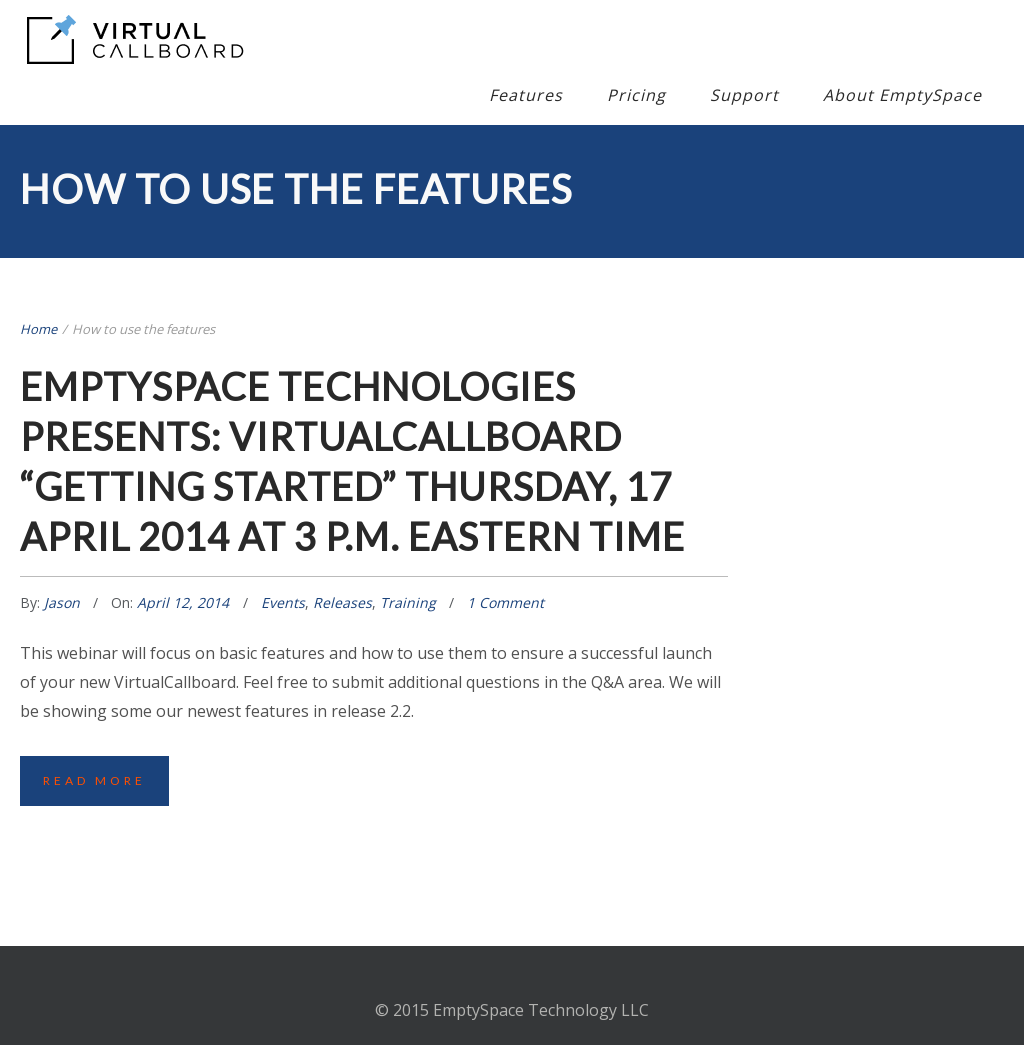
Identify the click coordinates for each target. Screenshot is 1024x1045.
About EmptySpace (902, 95)
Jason (64, 602)
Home (38, 329)
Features (526, 95)
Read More (94, 780)
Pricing (636, 95)
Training (408, 602)
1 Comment (505, 602)
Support (744, 95)
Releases (342, 602)
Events (283, 602)
